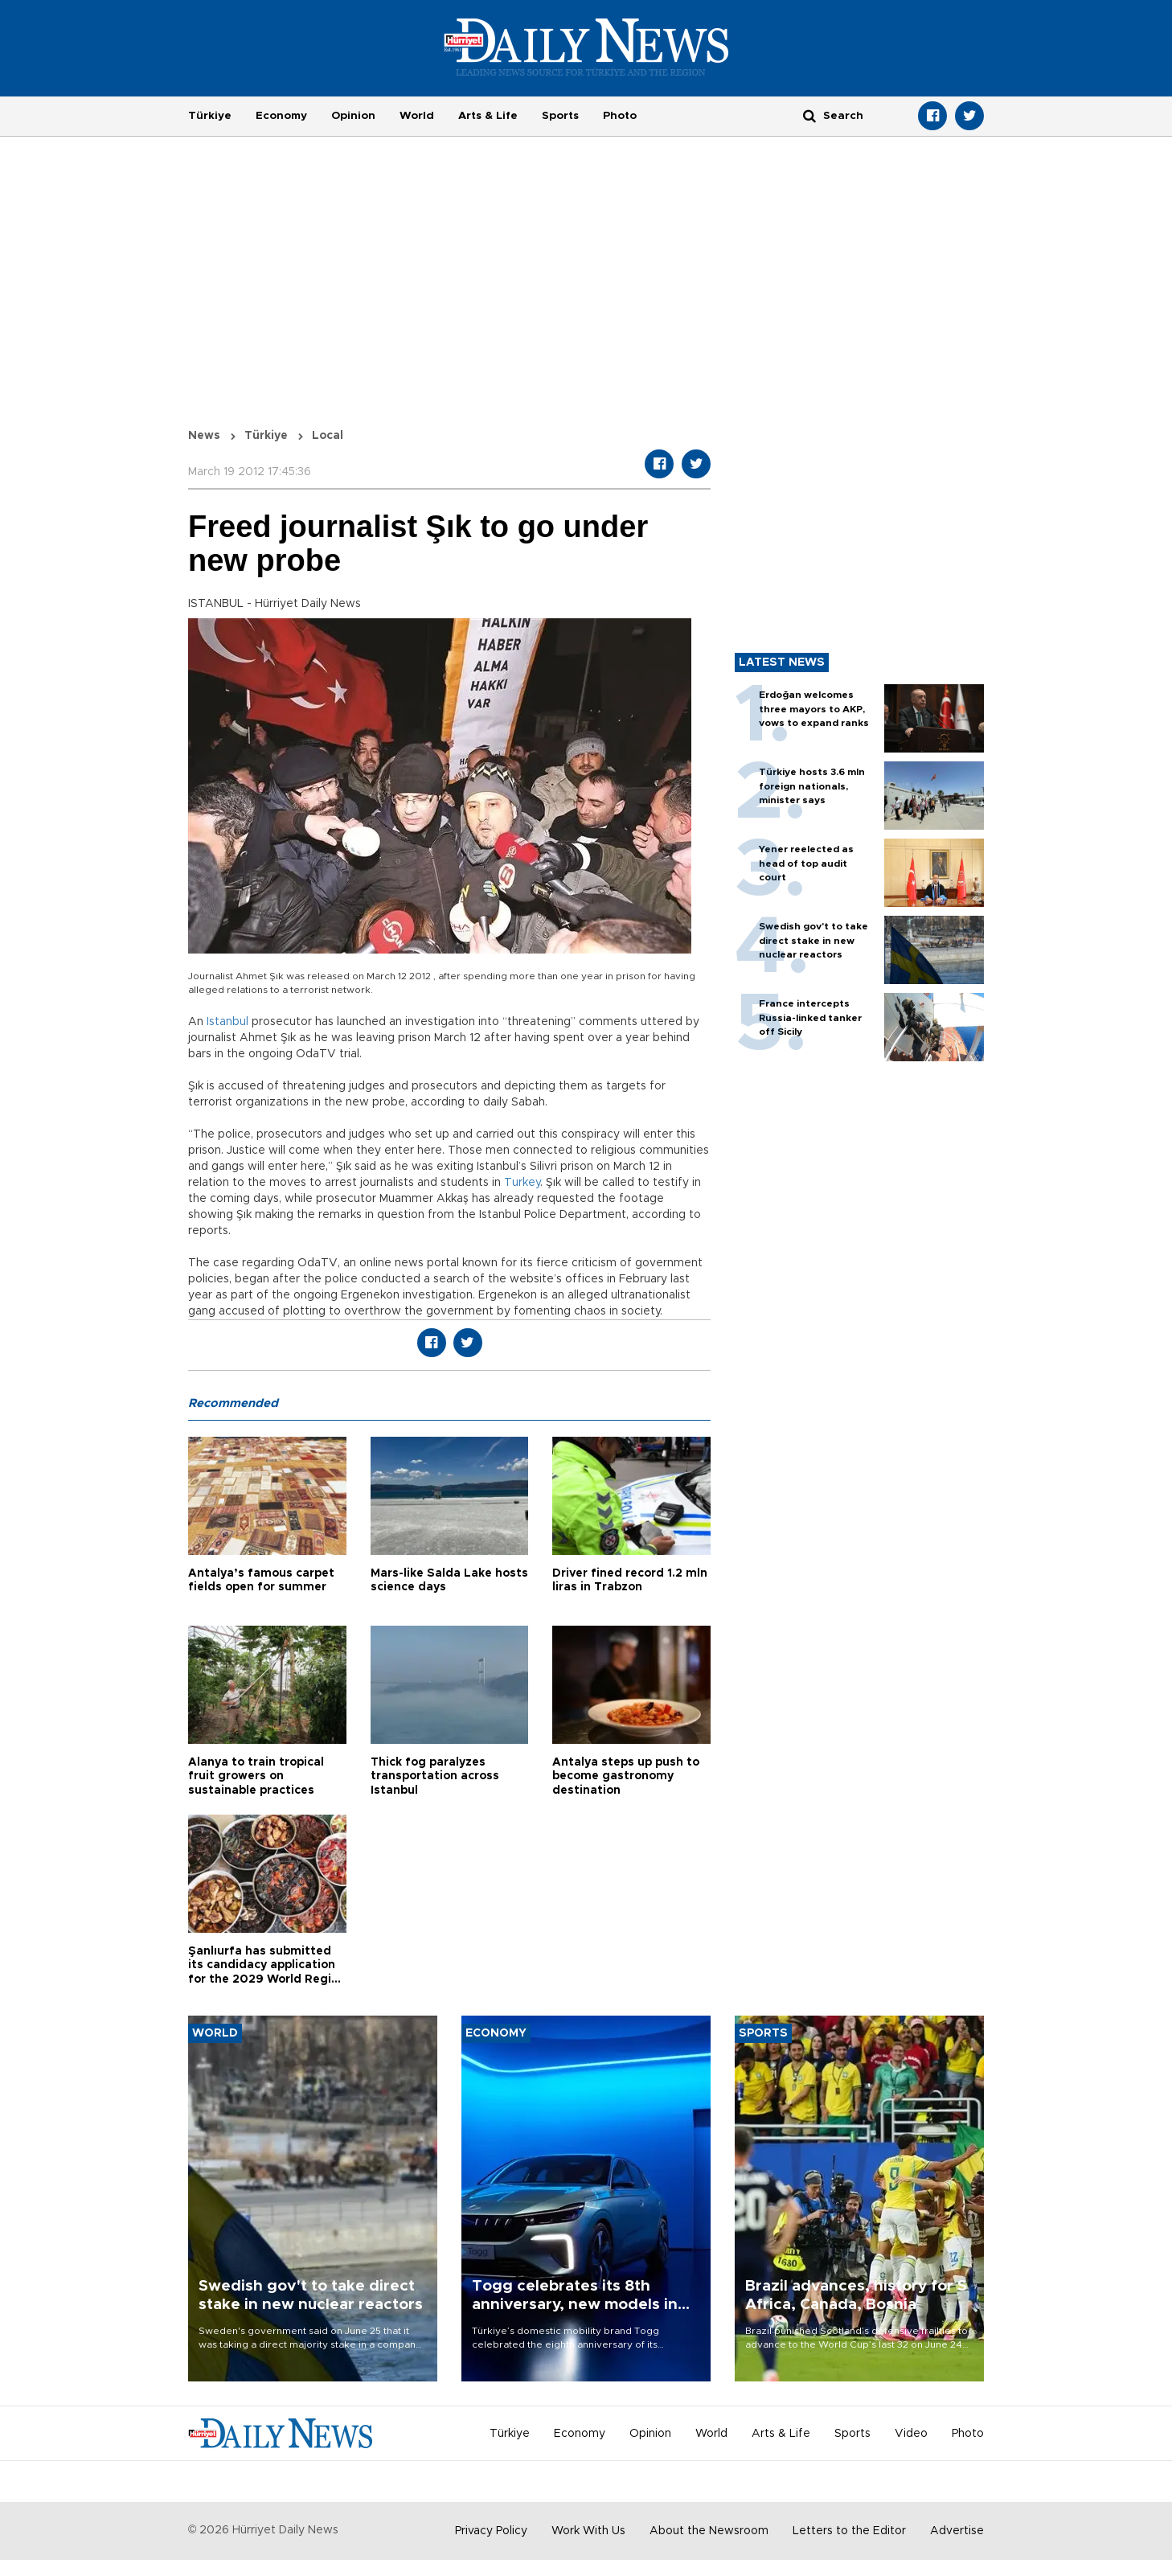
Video (911, 2433)
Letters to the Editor (849, 2531)
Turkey (522, 1182)
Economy (281, 115)
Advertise (957, 2531)
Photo (620, 115)
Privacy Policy (491, 2531)
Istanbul (227, 1022)
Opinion (353, 115)
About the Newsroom (709, 2531)
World (417, 115)
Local (327, 435)
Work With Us (588, 2531)
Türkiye (210, 115)
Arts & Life (488, 115)
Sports (560, 115)
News (204, 435)
